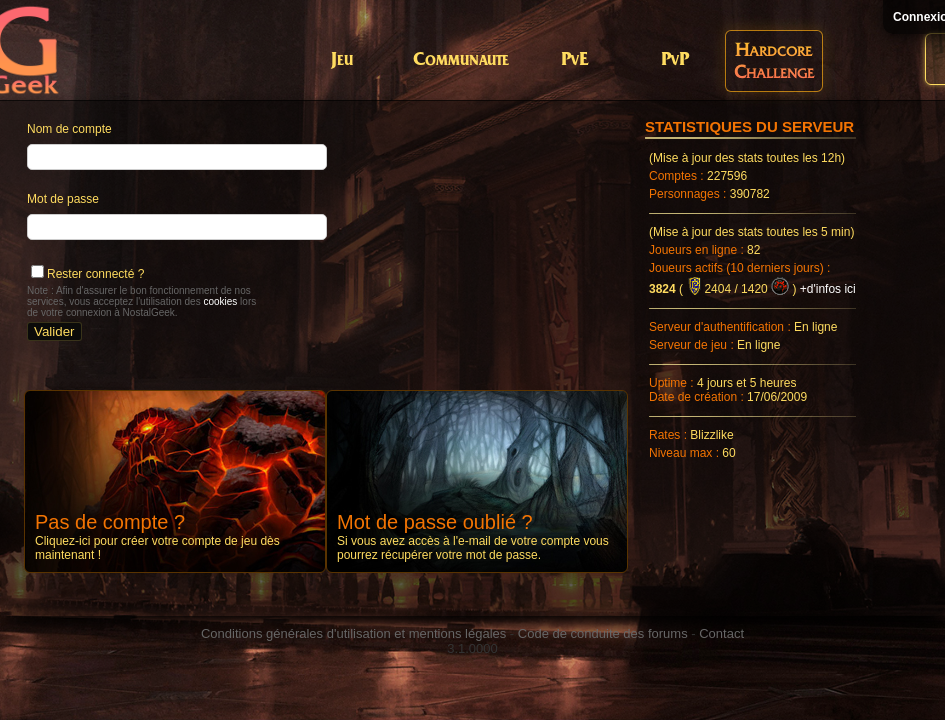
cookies (220, 301)
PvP (675, 60)
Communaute (461, 60)
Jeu (342, 60)
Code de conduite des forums (603, 633)
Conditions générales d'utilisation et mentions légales (353, 633)
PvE (574, 60)
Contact (721, 633)
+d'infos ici (828, 289)
